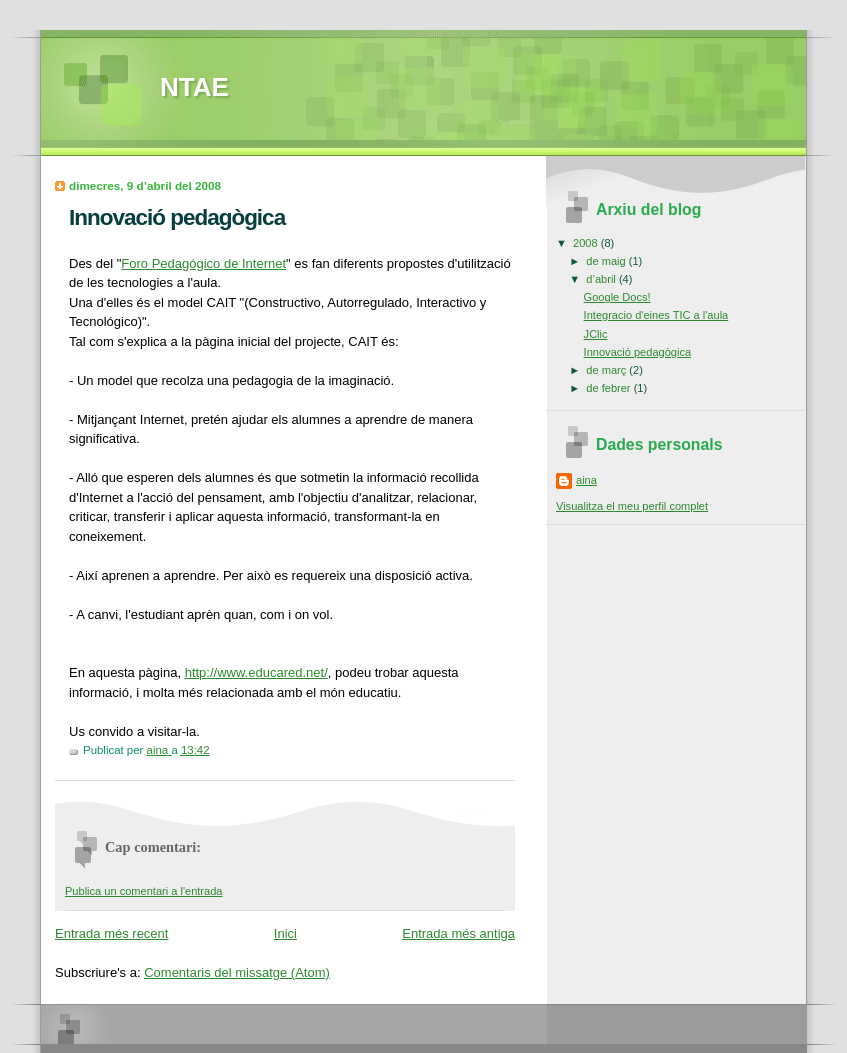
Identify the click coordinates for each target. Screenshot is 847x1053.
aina (586, 480)
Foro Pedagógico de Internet (203, 263)
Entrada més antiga (458, 933)
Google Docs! (617, 297)
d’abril (602, 279)
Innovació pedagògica (638, 352)
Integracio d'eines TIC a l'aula (656, 315)
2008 (587, 243)
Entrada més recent (111, 933)
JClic (596, 334)
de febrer (609, 388)
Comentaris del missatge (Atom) (237, 972)
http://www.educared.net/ (256, 672)
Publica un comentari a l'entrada (143, 891)
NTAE (194, 87)
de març (607, 370)
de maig (607, 261)
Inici (285, 933)
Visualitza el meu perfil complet (632, 506)
